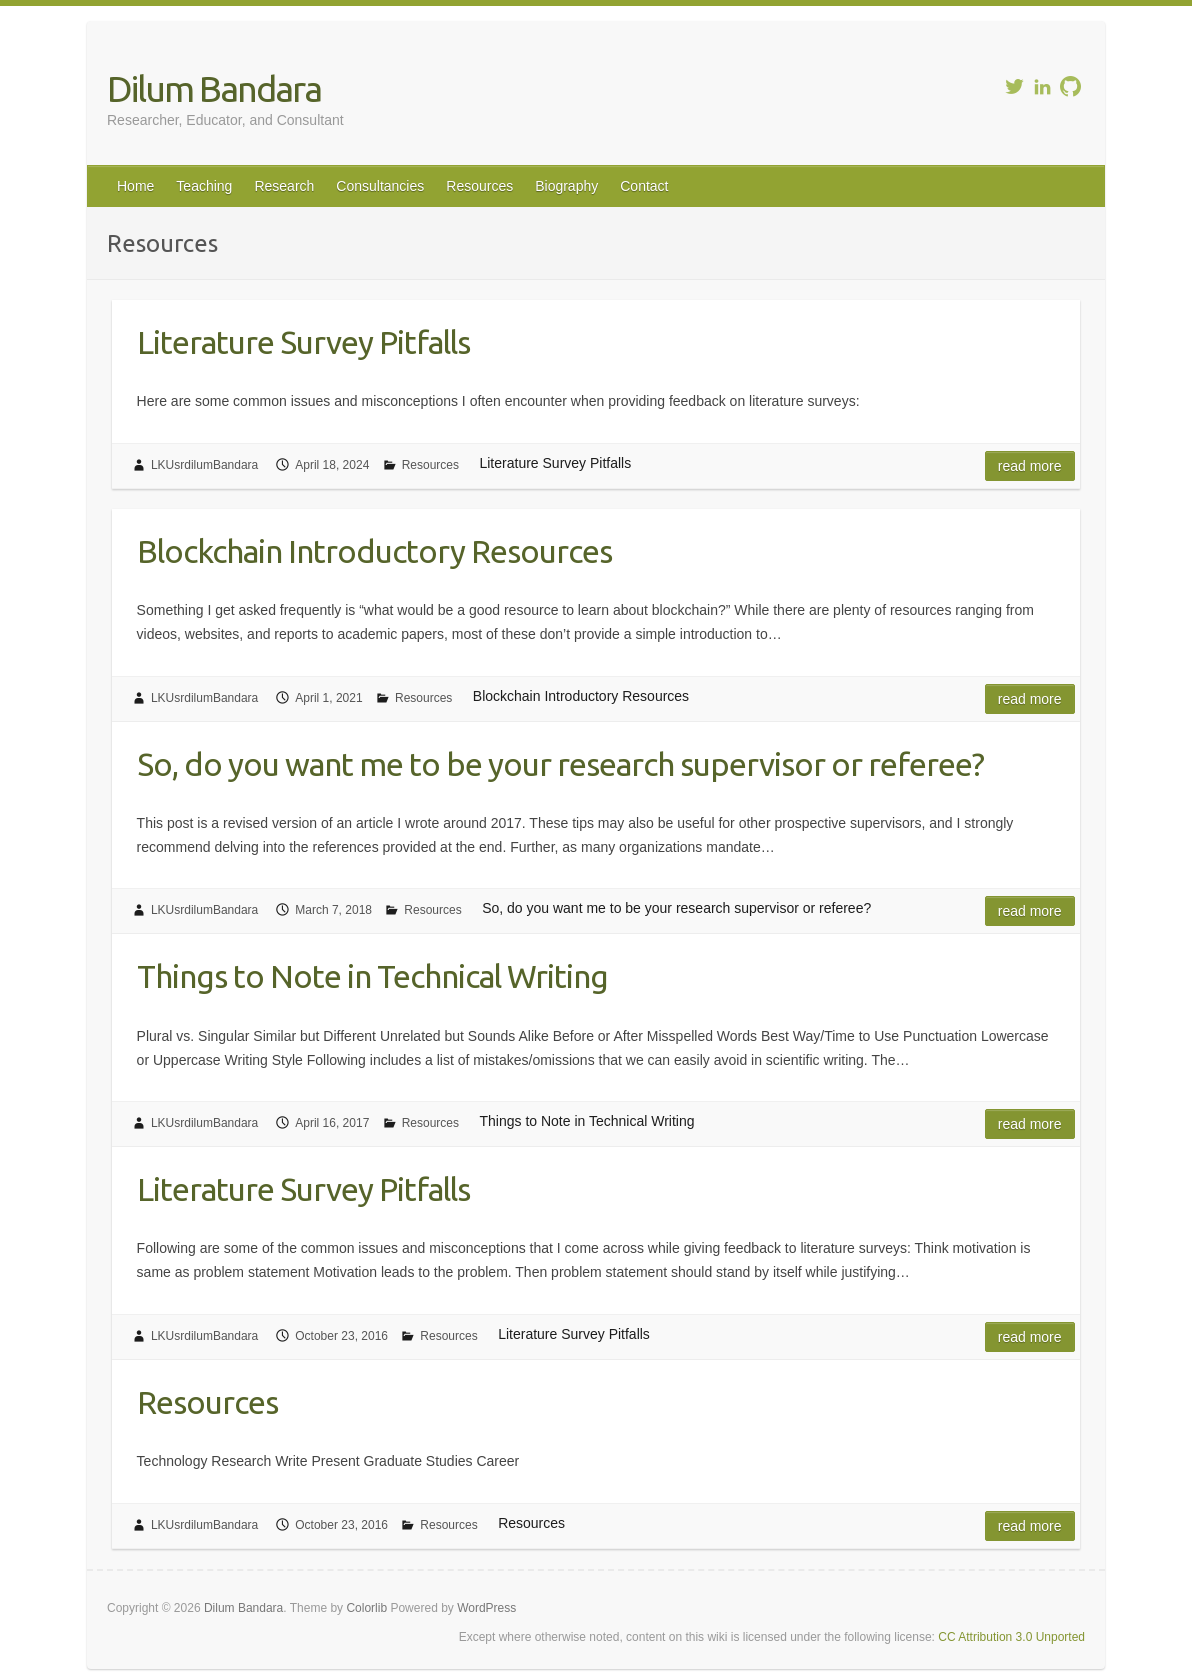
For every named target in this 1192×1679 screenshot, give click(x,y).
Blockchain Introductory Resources (374, 551)
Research (284, 186)
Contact (644, 186)
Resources (479, 186)
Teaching (204, 186)
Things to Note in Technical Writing (372, 976)
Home (135, 186)
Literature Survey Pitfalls (303, 342)
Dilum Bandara (214, 88)
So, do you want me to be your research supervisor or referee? (560, 764)
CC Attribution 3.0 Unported (1011, 1637)
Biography (566, 186)
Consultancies (380, 186)
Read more (1030, 466)
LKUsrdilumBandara (204, 465)
